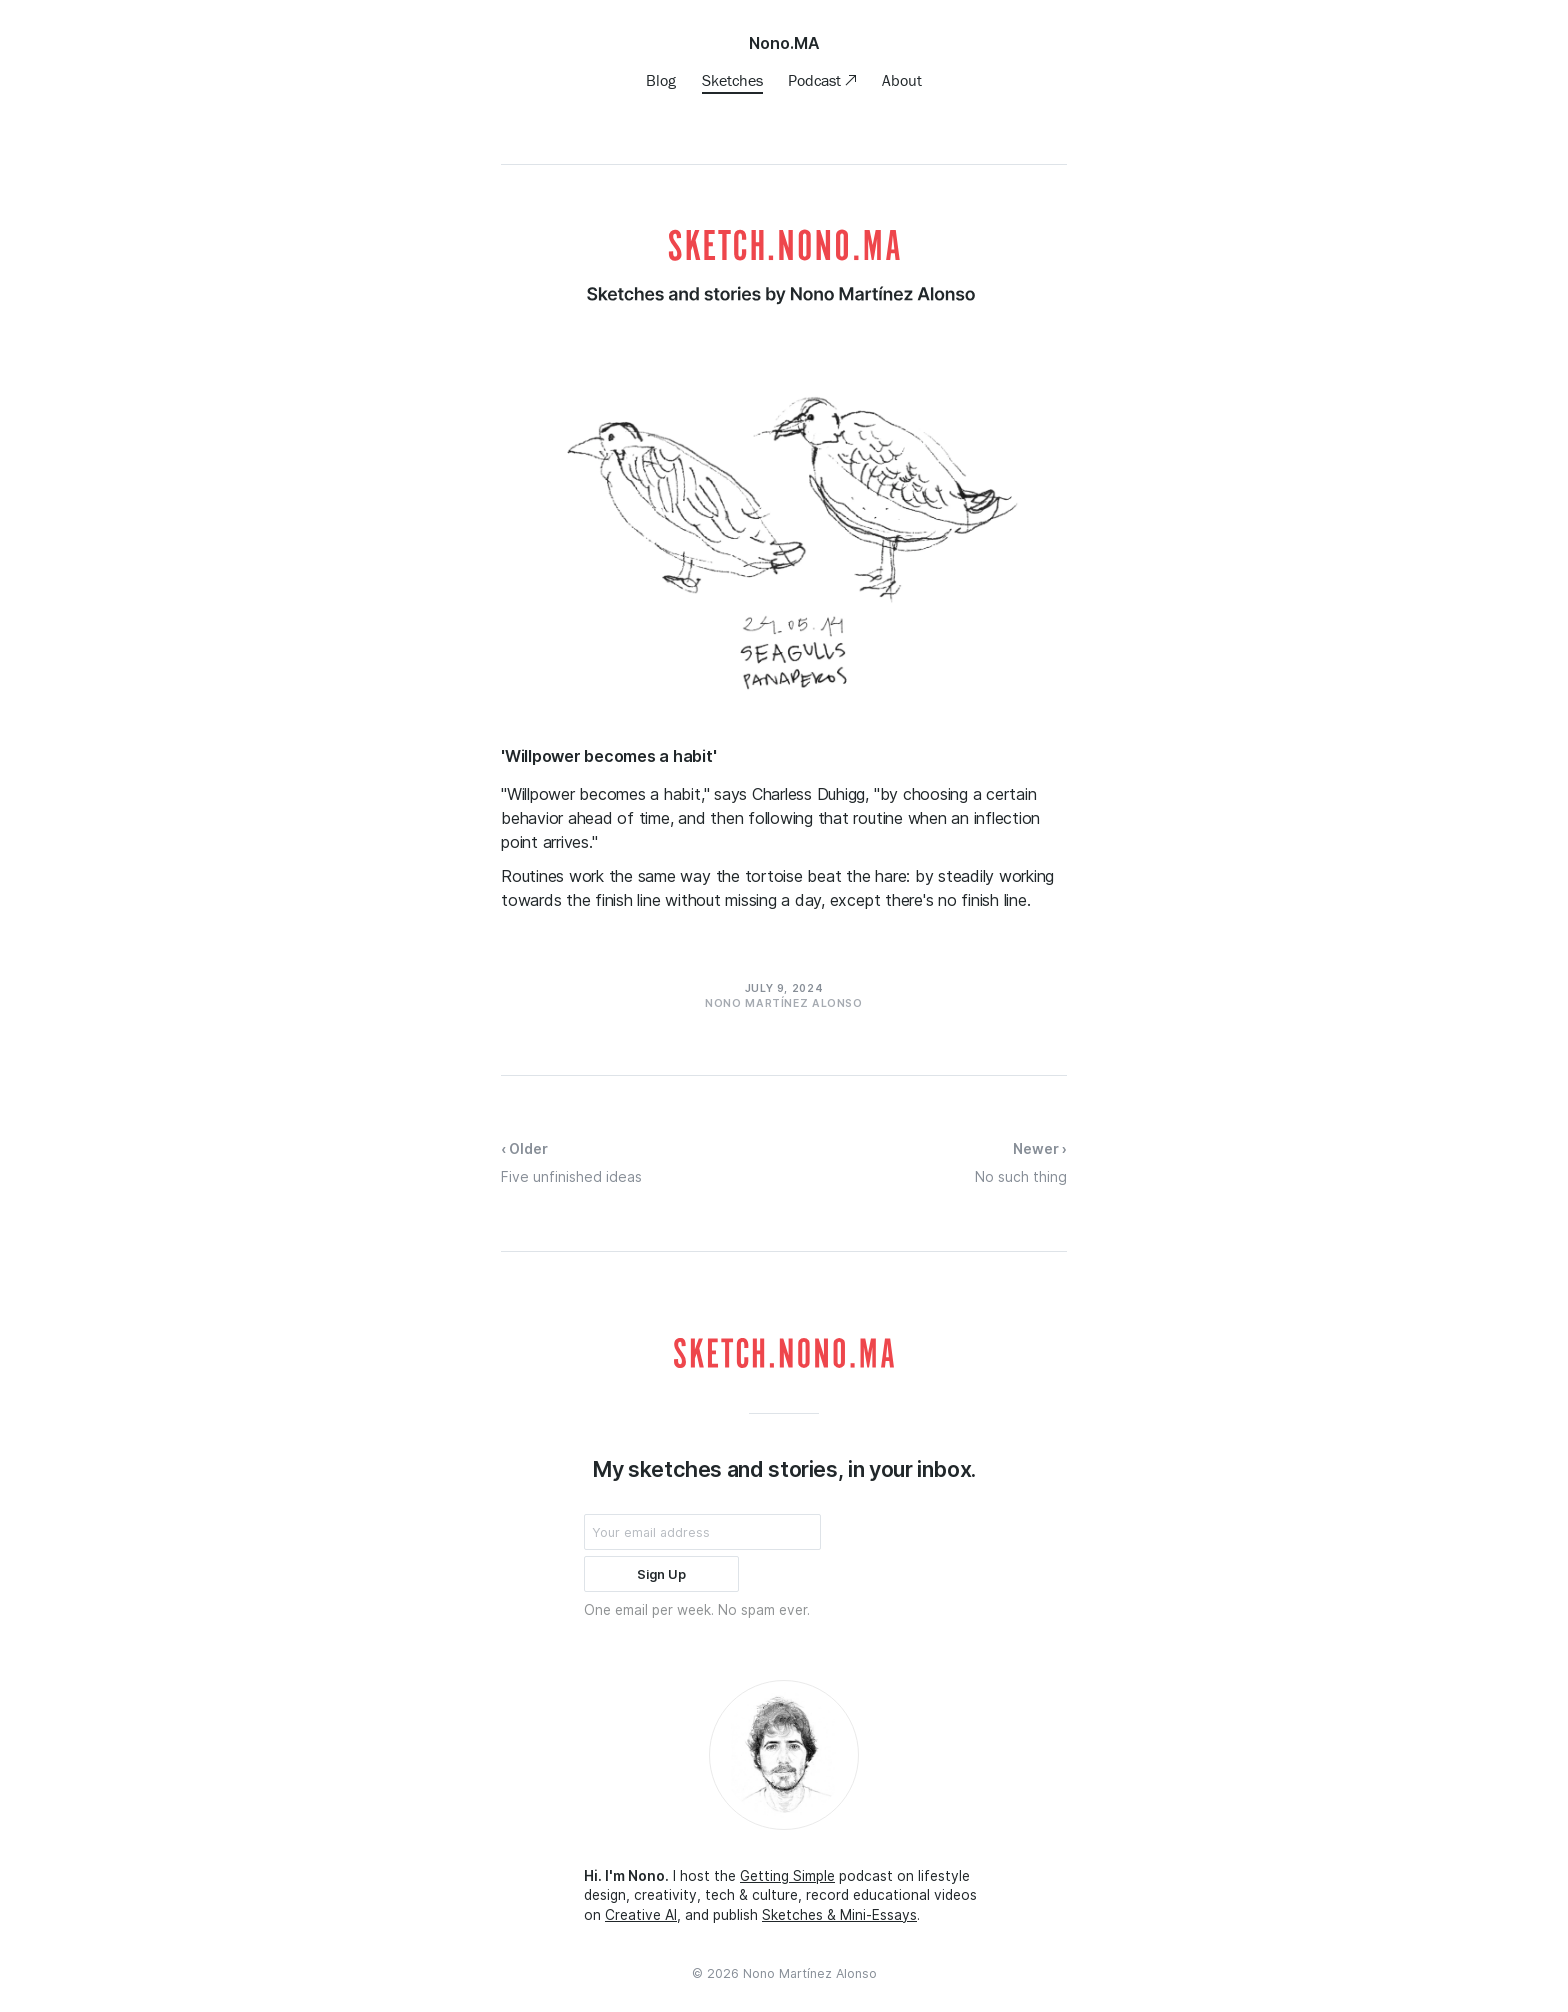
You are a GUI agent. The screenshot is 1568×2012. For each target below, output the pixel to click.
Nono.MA (784, 43)
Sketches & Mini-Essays (839, 1915)
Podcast (816, 80)
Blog (661, 80)
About (902, 80)
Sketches (732, 80)
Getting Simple (787, 1876)
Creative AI (641, 1915)
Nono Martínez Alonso (810, 1973)
